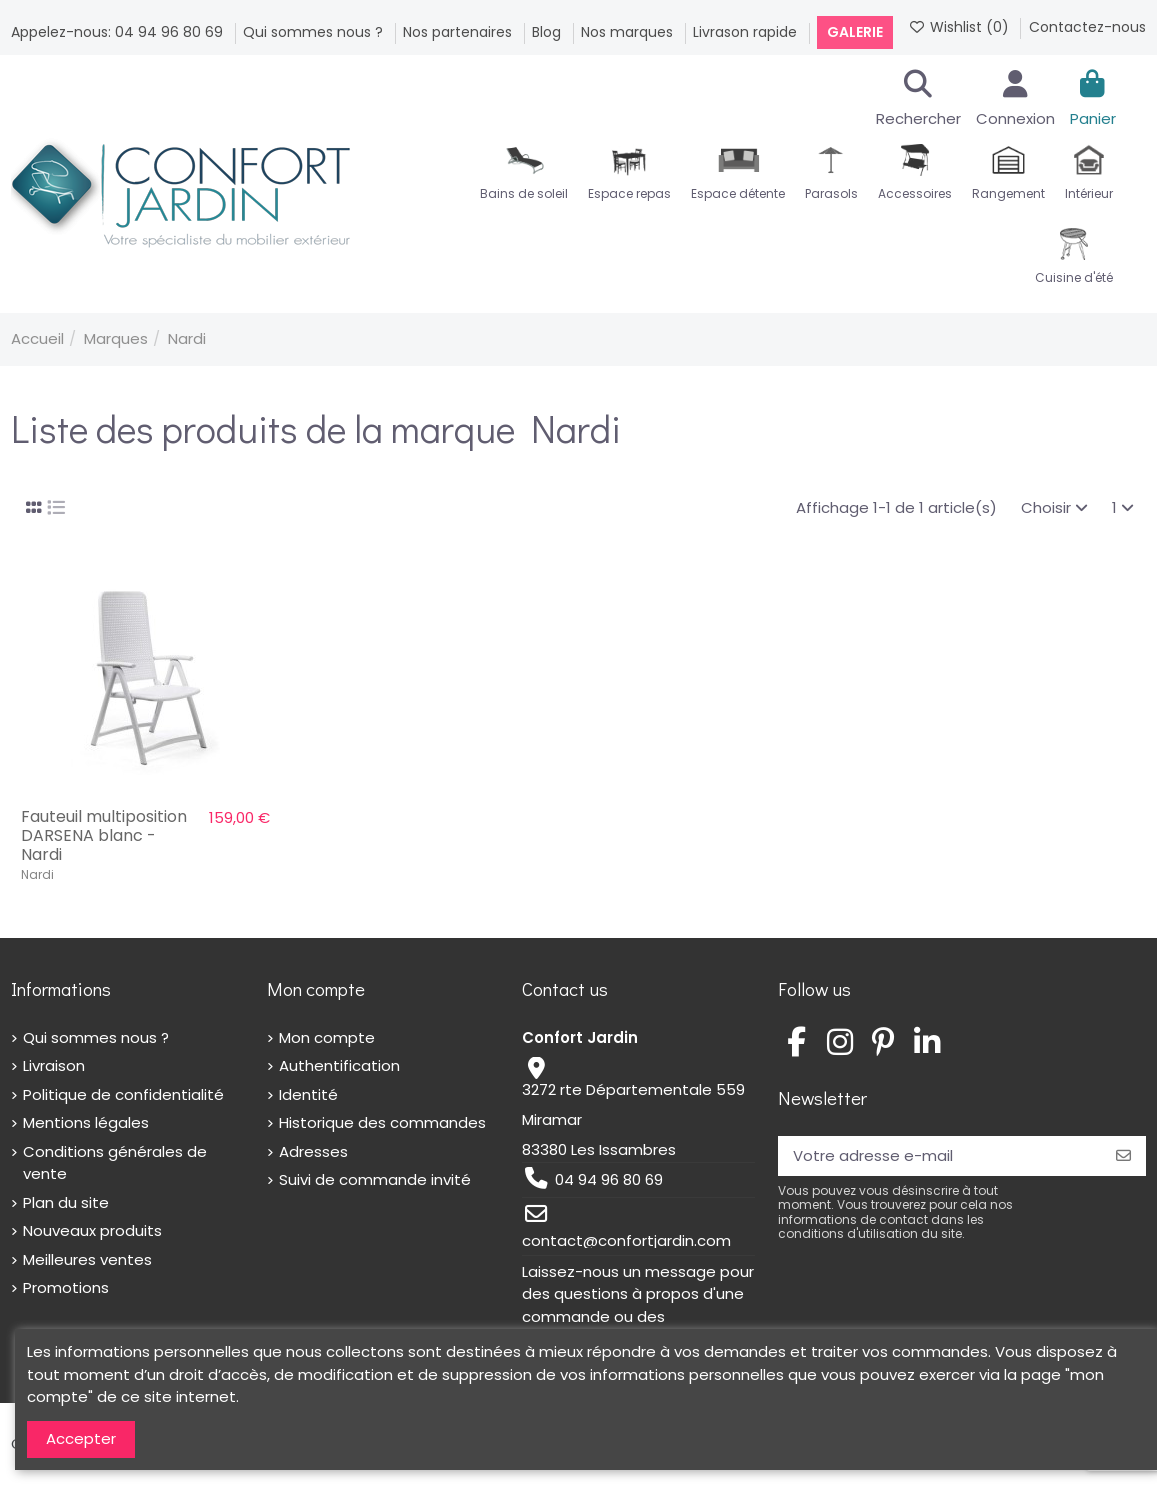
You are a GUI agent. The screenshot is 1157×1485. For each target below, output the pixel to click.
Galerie (855, 32)
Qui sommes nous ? (315, 32)
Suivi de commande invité (375, 1179)
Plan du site (66, 1202)
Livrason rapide (747, 32)
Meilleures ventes (87, 1259)
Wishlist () (960, 27)
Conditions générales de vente (115, 1163)
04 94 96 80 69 (609, 1179)
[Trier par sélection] (1054, 508)
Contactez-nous (1087, 27)
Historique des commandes (382, 1122)
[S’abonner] (1123, 1156)
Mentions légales (86, 1122)
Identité (308, 1094)
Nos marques (629, 32)
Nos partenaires (459, 32)
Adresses (313, 1151)
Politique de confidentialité (123, 1094)
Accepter (81, 1438)
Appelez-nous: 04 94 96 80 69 (119, 32)
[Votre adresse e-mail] (939, 1156)
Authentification (339, 1065)
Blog (548, 32)
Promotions (66, 1287)
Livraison (54, 1065)
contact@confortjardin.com (626, 1240)
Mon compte (327, 1037)
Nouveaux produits (92, 1230)
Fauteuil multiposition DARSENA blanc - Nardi (104, 835)
